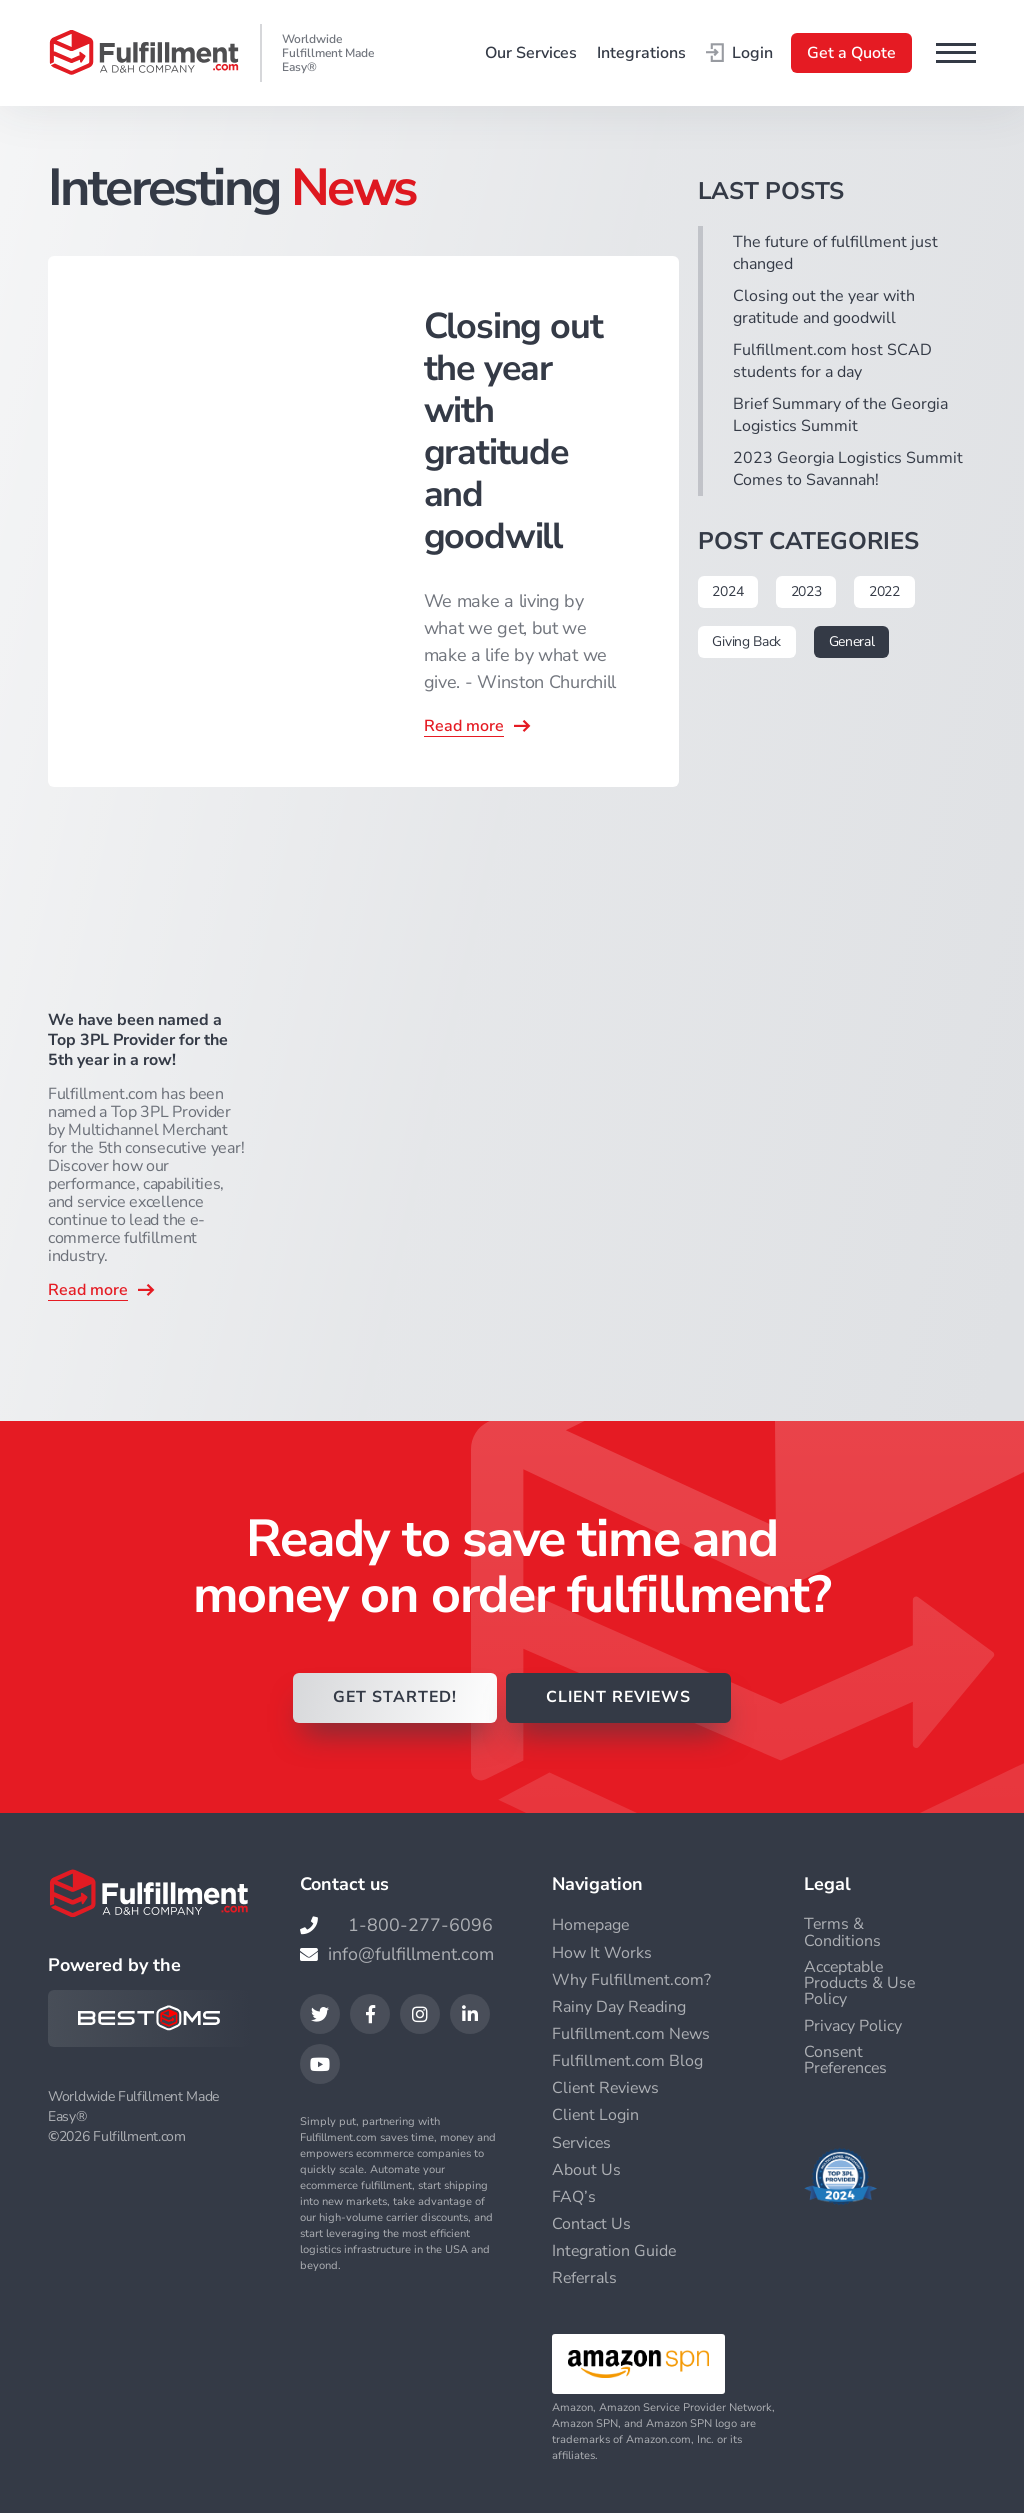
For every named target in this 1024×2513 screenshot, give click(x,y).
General (852, 641)
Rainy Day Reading (619, 2007)
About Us (586, 2169)
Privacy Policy (853, 2026)
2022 (885, 591)
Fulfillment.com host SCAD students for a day (832, 361)
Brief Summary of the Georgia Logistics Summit (840, 415)
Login (739, 53)
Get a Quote (851, 53)
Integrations (641, 53)
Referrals (585, 2277)
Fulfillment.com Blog (628, 2061)
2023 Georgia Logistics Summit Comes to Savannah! (848, 469)
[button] (956, 53)
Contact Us (591, 2223)
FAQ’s (574, 2196)
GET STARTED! (392, 1699)
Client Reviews (607, 2088)
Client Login (596, 2115)
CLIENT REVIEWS (620, 1699)
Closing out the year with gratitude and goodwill (824, 307)
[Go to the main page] (144, 53)
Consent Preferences (847, 2060)
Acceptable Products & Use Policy (860, 1983)
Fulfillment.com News (632, 2034)
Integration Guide (615, 2250)
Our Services (531, 53)
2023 (806, 591)
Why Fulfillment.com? (632, 1980)
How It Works (602, 1953)
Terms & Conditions (842, 1933)
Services (582, 2142)
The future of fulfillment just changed (835, 253)
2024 (728, 591)
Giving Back (747, 641)
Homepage (591, 1926)
